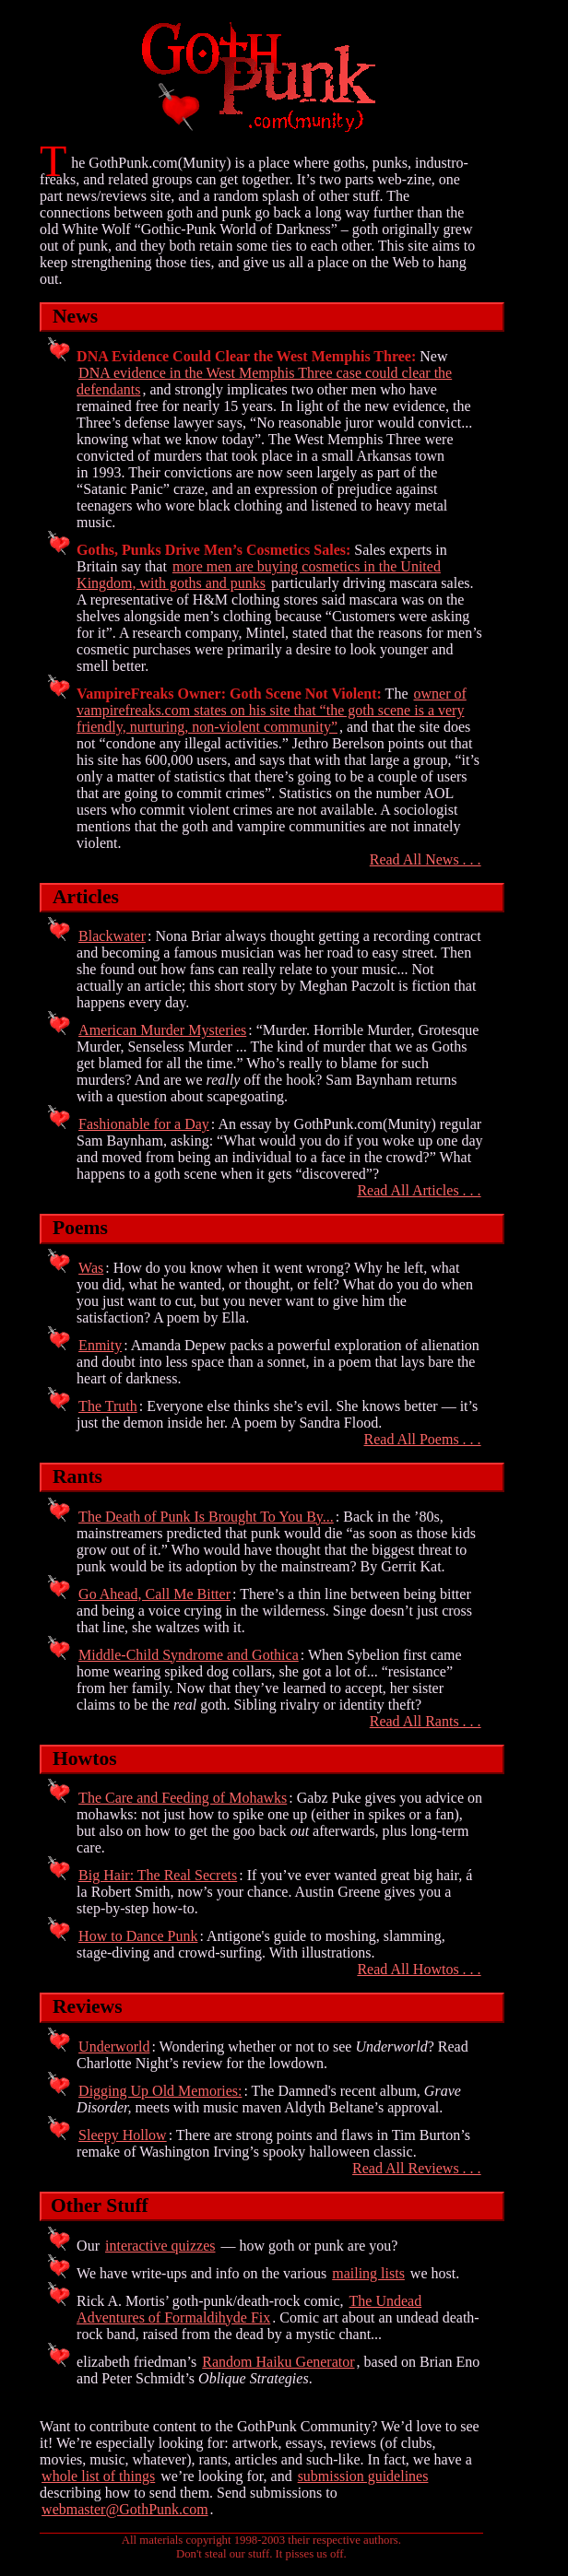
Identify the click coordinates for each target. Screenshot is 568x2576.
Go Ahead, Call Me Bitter (154, 1594)
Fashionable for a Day (143, 1124)
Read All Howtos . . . (418, 1969)
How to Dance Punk (137, 1936)
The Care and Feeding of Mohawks (182, 1798)
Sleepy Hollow (122, 2135)
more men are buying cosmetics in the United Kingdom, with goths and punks (259, 575)
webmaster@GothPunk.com (124, 2509)
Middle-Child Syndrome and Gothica (188, 1655)
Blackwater (112, 936)
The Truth (107, 1406)
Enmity (100, 1345)
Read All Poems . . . (422, 1439)
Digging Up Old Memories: (160, 2091)
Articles (86, 897)
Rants (77, 1476)
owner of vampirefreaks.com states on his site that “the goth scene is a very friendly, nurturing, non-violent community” (272, 710)
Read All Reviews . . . (416, 2168)
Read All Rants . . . (425, 1721)
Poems (80, 1228)
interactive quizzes (160, 2245)
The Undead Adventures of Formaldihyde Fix (249, 2309)
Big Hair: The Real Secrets (157, 1875)
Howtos (85, 1758)
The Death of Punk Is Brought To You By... (206, 1516)
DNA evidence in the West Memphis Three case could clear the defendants (264, 381)
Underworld (113, 2046)
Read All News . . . (425, 859)
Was (90, 1268)
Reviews (88, 2006)
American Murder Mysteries (162, 1030)
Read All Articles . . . (418, 1190)
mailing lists (368, 2273)
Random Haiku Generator (278, 2362)
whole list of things (98, 2476)
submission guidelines (363, 2476)
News (75, 316)
